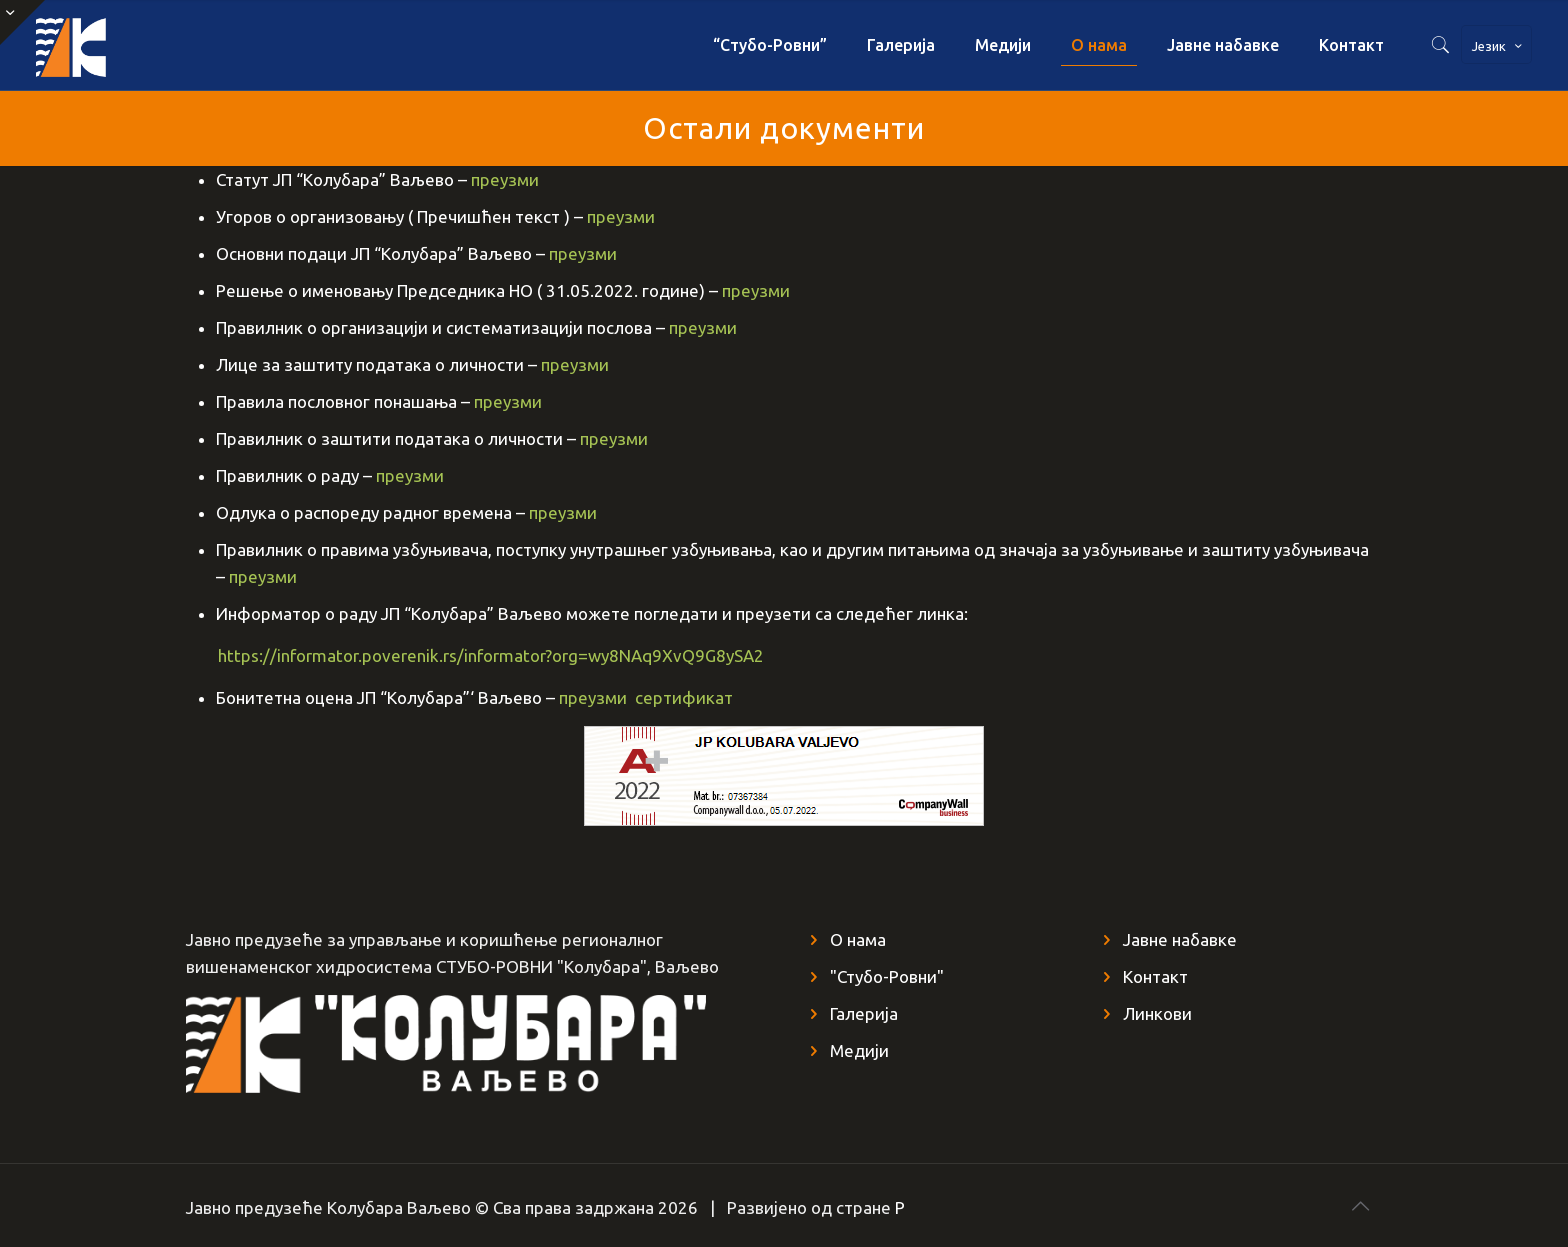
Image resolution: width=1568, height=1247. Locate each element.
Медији (859, 1050)
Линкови (1157, 1013)
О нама (858, 939)
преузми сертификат (646, 697)
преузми (505, 179)
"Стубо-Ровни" (887, 976)
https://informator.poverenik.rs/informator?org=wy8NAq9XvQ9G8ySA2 (475, 655)
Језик (1498, 46)
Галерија (864, 1013)
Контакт (1155, 976)
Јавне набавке (1180, 939)
